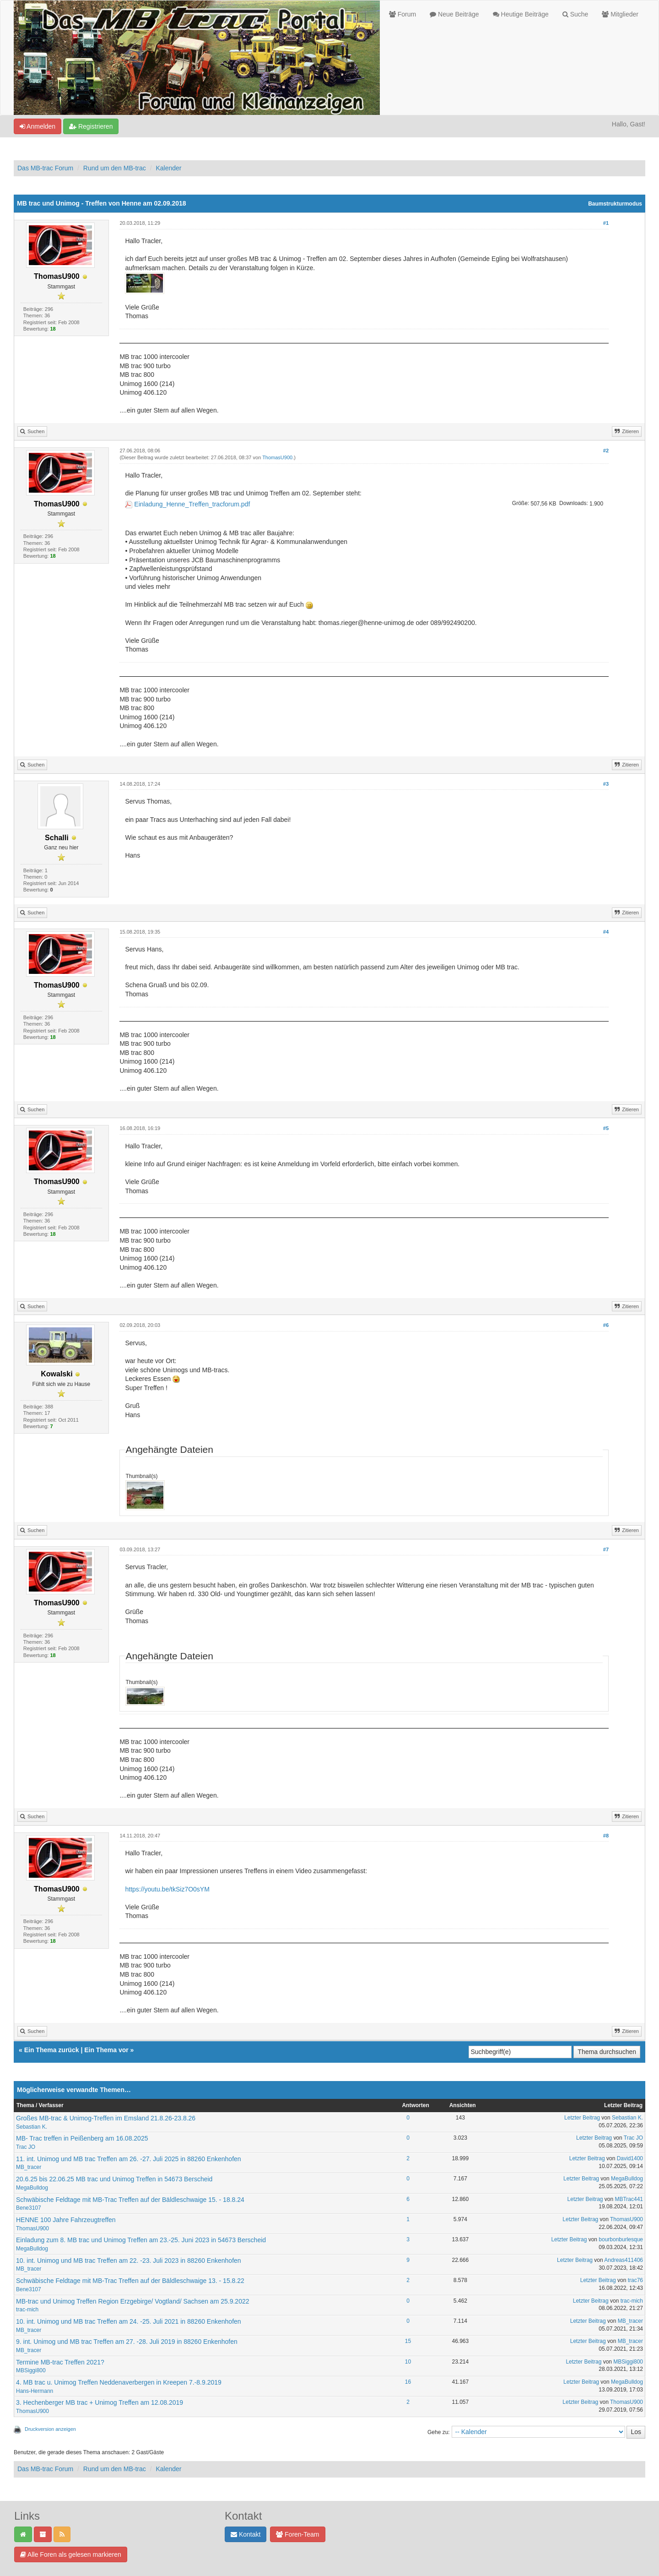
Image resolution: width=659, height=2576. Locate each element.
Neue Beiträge (454, 14)
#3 (606, 784)
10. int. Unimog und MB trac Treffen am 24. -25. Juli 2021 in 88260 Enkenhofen (128, 2321)
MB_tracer (28, 2167)
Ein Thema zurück (51, 2050)
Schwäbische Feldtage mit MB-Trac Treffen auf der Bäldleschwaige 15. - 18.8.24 (130, 2199)
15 (408, 2341)
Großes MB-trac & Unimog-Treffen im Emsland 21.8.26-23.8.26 (105, 2118)
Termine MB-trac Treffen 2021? (60, 2362)
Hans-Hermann (34, 2391)
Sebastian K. (31, 2127)
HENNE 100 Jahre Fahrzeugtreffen (66, 2219)
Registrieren (91, 126)
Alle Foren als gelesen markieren (70, 2554)
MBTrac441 (629, 2199)
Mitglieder (620, 14)
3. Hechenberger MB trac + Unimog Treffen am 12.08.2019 (99, 2402)
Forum (402, 14)
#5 (606, 1128)
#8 (606, 1835)
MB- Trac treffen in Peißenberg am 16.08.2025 (82, 2138)
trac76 (635, 2280)
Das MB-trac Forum (45, 168)
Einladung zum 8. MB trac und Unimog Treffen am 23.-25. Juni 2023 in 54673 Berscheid (141, 2240)
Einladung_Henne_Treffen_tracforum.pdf (192, 504)
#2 (606, 450)
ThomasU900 (277, 457)
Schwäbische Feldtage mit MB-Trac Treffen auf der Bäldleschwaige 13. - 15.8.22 (130, 2280)
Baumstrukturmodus (615, 204)
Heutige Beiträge (521, 14)
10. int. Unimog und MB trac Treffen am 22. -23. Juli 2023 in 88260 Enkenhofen (128, 2260)
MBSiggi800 (31, 2370)
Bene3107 (28, 2208)
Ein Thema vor (106, 2050)
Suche (575, 14)
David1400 (630, 2158)
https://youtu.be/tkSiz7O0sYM (167, 1889)
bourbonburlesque (621, 2239)
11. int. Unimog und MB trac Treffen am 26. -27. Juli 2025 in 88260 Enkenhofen (128, 2159)
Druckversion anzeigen (50, 2429)
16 (408, 2382)
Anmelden (37, 126)
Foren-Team (297, 2534)
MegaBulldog (32, 2188)
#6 (606, 1325)
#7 (606, 1549)
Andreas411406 (623, 2260)
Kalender (168, 168)
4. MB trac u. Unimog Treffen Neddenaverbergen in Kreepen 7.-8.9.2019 (118, 2382)
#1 (606, 223)
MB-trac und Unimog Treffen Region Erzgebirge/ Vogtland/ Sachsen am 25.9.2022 (132, 2301)
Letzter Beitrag (582, 2117)
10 (408, 2362)
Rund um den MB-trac (114, 168)
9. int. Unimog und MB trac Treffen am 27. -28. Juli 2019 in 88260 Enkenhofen (127, 2341)
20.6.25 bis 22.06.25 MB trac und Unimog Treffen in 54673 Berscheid (114, 2179)
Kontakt (245, 2534)
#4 (606, 932)
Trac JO (25, 2147)
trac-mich (27, 2309)
